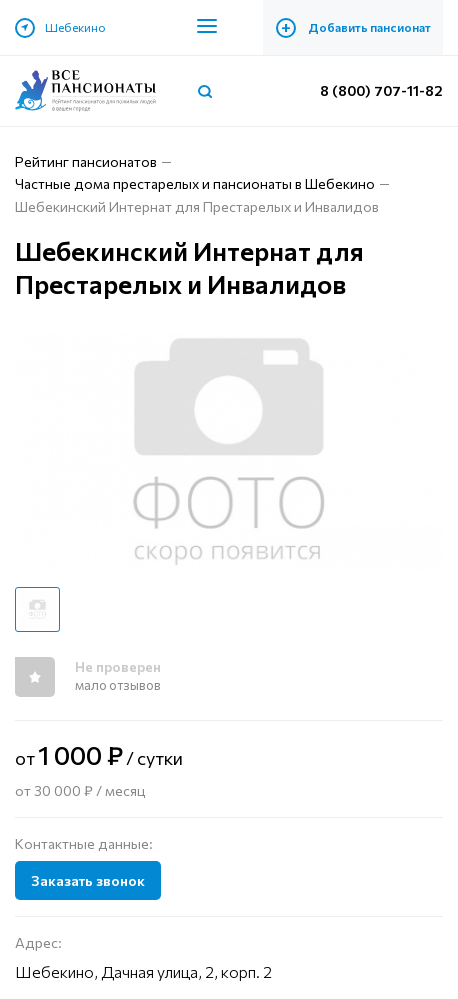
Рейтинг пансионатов (86, 161)
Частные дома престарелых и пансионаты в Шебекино (195, 183)
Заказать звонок (88, 880)
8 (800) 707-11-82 (381, 90)
